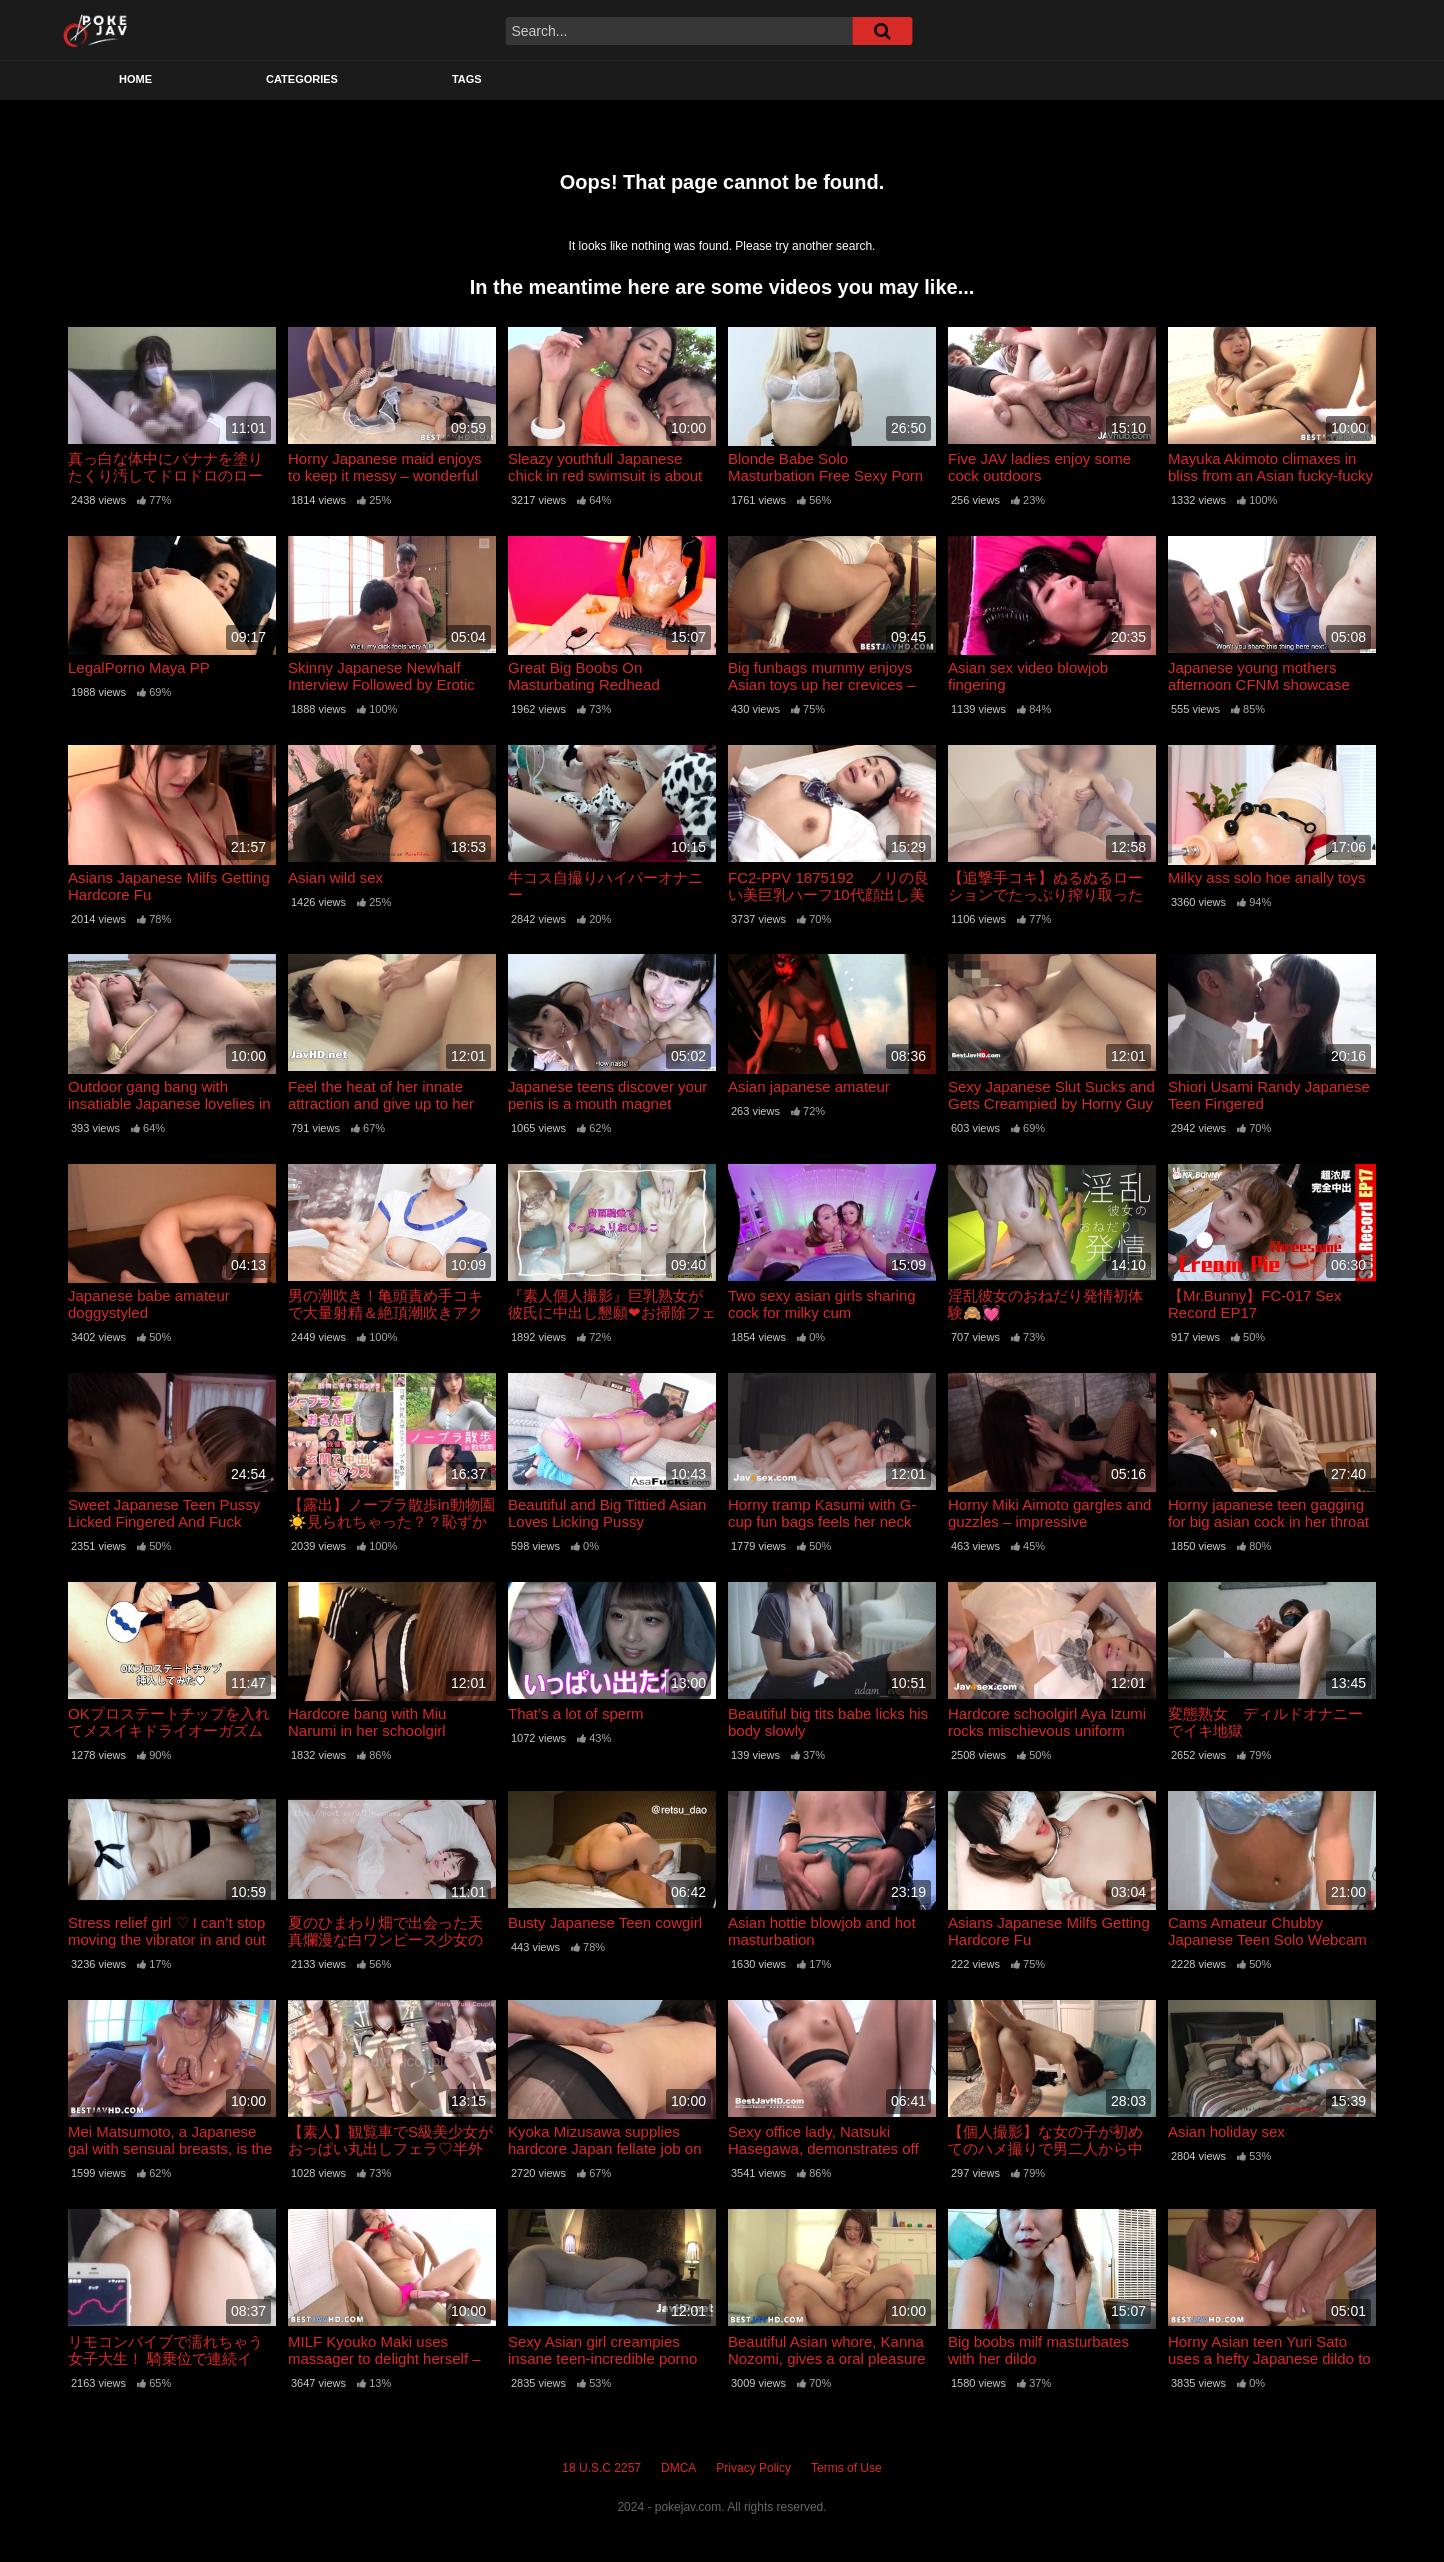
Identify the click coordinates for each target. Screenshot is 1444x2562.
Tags (467, 79)
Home (135, 79)
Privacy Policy (753, 2468)
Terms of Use (846, 2468)
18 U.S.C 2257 (601, 2468)
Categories (302, 79)
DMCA (678, 2468)
